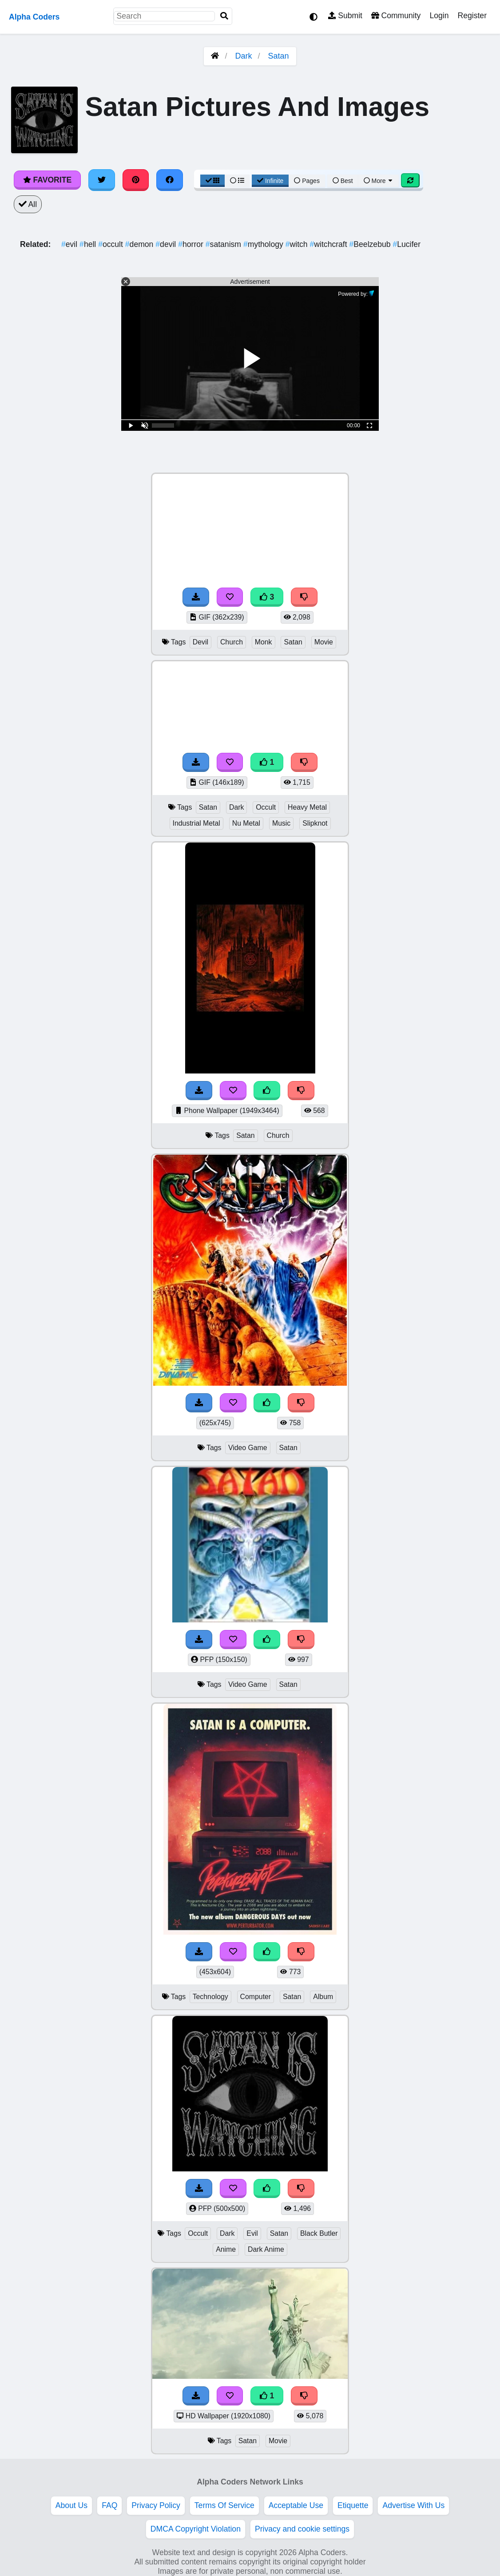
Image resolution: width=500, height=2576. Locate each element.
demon (140, 244)
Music (281, 823)
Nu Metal (246, 823)
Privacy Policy (155, 2505)
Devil (200, 642)
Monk (263, 642)
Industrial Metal (196, 823)
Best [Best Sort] (343, 180)
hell (88, 244)
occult (111, 244)
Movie (323, 642)
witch (298, 244)
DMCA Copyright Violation (196, 2528)
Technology (210, 1996)
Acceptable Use (296, 2505)
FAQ (109, 2505)
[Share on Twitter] (101, 180)
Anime (226, 2249)
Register (472, 15)
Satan (278, 56)
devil (166, 244)
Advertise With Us (413, 2505)
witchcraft (329, 244)
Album (323, 1996)
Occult (266, 807)
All (28, 204)
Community (396, 15)
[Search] (224, 16)
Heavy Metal (307, 807)
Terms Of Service (224, 2505)
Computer (255, 1996)
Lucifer (407, 244)
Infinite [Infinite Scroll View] (270, 180)
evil (70, 244)
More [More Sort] (379, 180)
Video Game (247, 1447)
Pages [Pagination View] (307, 180)
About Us (71, 2505)
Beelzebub (371, 244)
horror (192, 244)
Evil (252, 2233)
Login (438, 15)
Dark (243, 56)
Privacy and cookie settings (302, 2528)
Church (231, 642)
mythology (264, 244)
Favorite (47, 179)
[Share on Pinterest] (136, 180)
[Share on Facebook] (169, 180)
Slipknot (314, 823)
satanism (224, 244)
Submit (345, 15)
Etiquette (352, 2505)
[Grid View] (212, 181)
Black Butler (318, 2233)
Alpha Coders (34, 16)
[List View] (237, 181)
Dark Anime (266, 2249)
